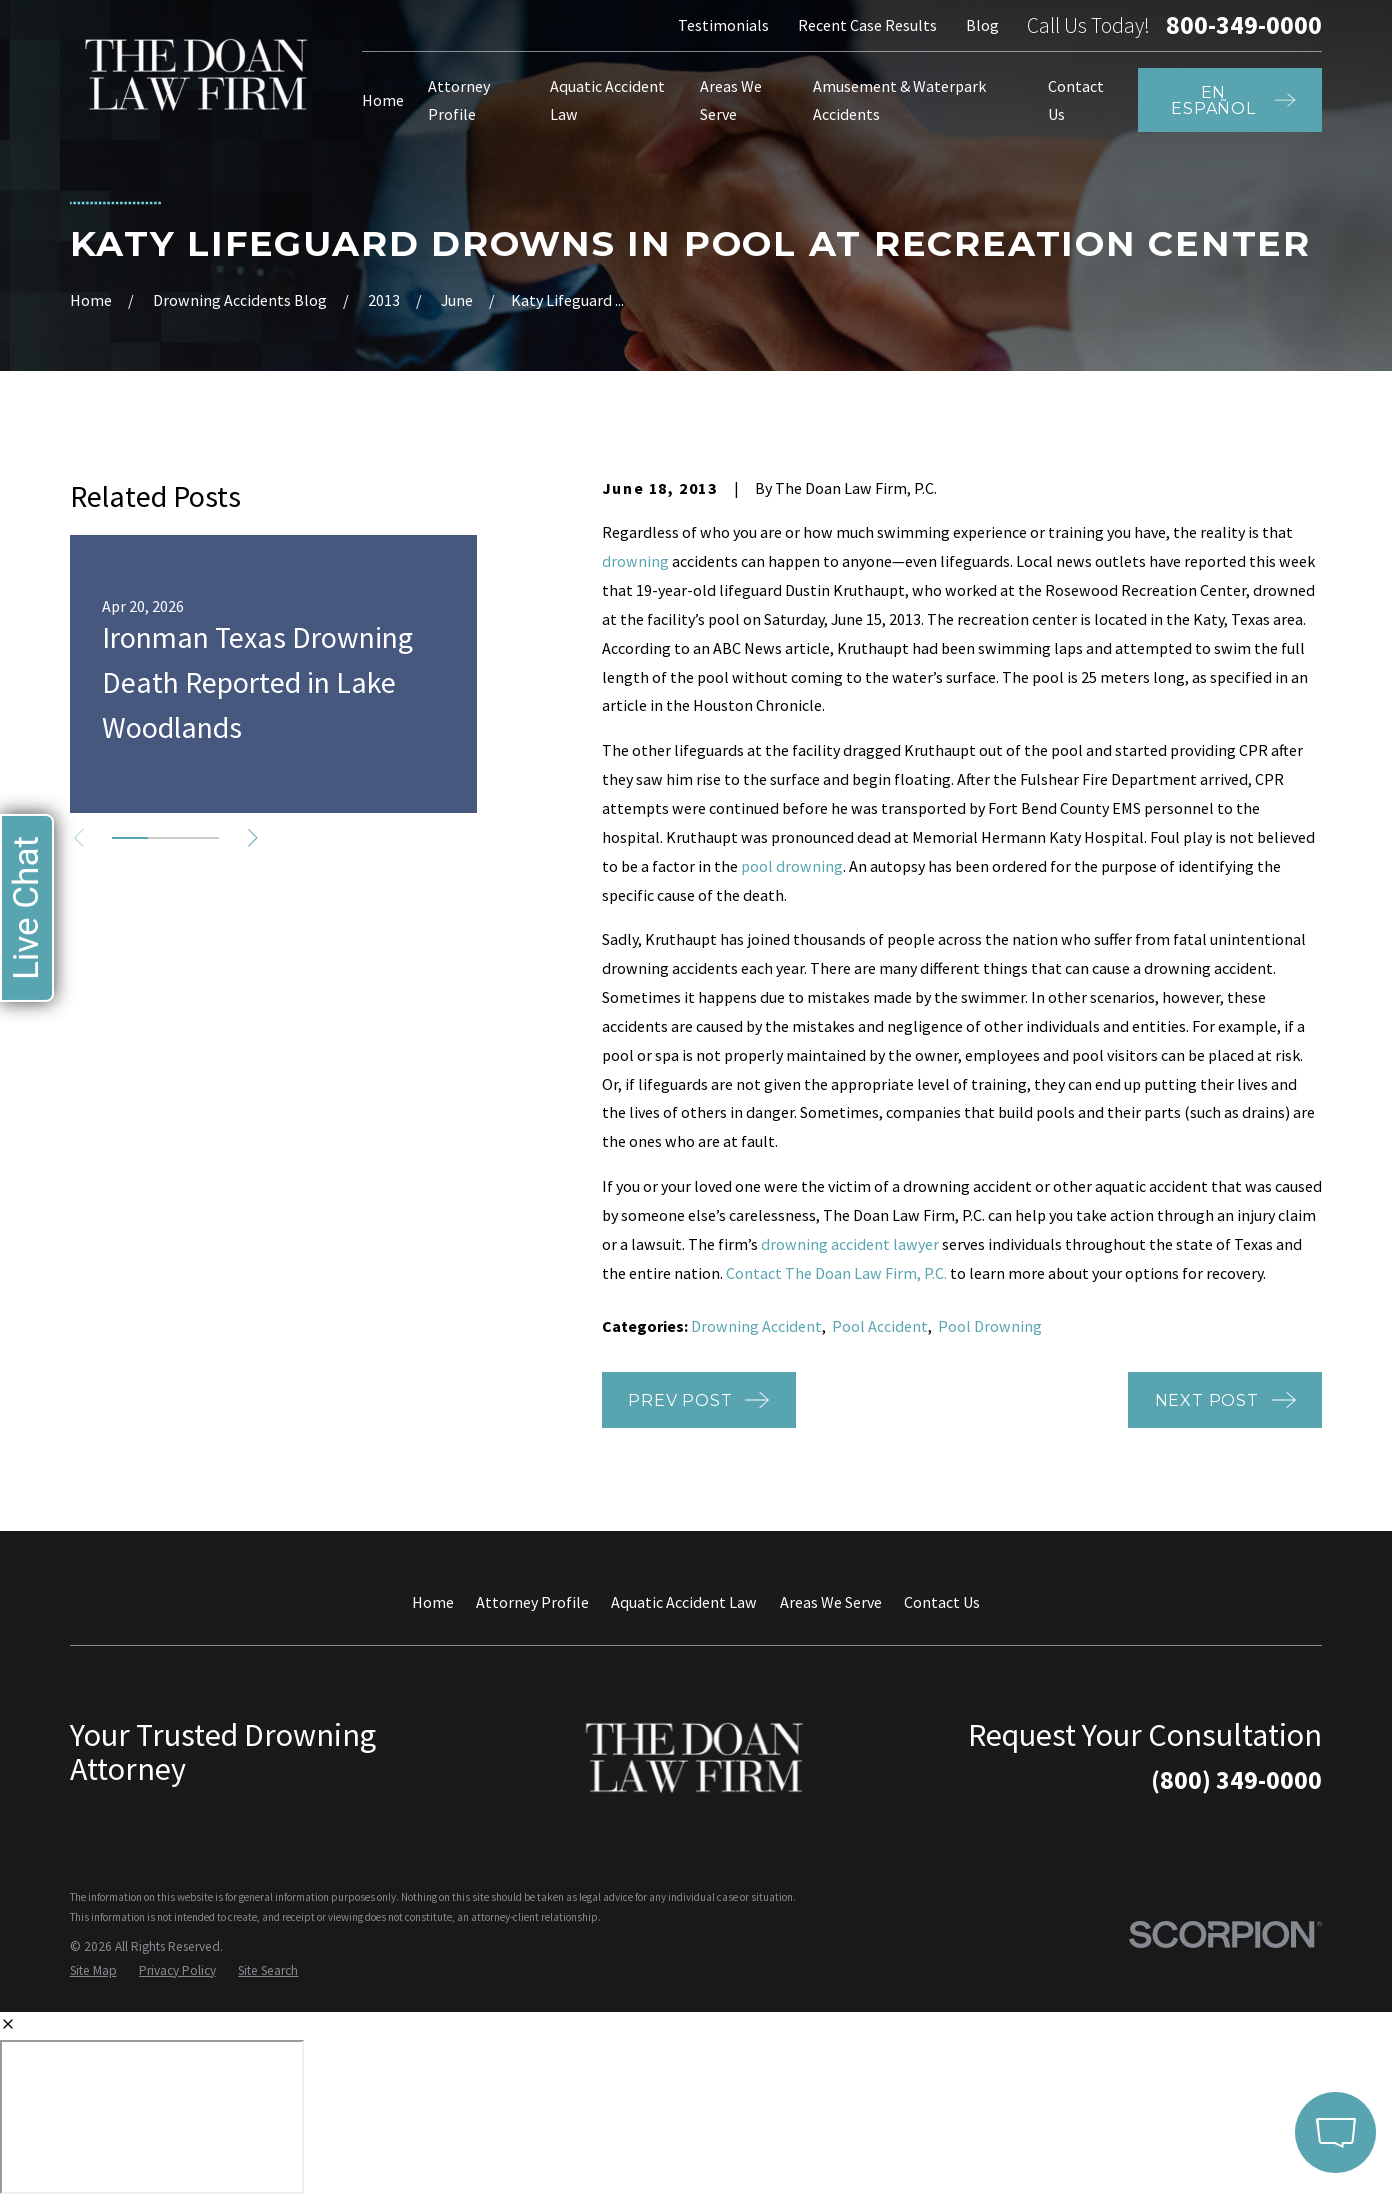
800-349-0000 (1244, 26)
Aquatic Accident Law (684, 1602)
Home (433, 1602)
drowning (635, 561)
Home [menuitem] (383, 100)
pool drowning (792, 866)
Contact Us (942, 1602)
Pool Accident (880, 1326)
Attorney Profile (532, 1602)
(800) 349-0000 (1236, 1780)
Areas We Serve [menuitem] (731, 100)
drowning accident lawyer (850, 1244)
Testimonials (723, 25)
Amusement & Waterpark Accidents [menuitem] (899, 100)
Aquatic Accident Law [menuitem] (607, 100)
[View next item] (253, 838)
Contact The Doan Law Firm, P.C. (836, 1273)
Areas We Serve (831, 1602)
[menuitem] (93, 1971)
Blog (982, 25)
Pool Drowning (990, 1326)
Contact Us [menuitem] (1076, 100)
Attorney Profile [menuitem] (459, 100)
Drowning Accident (756, 1326)
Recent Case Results (867, 25)
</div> (152, 2117)
